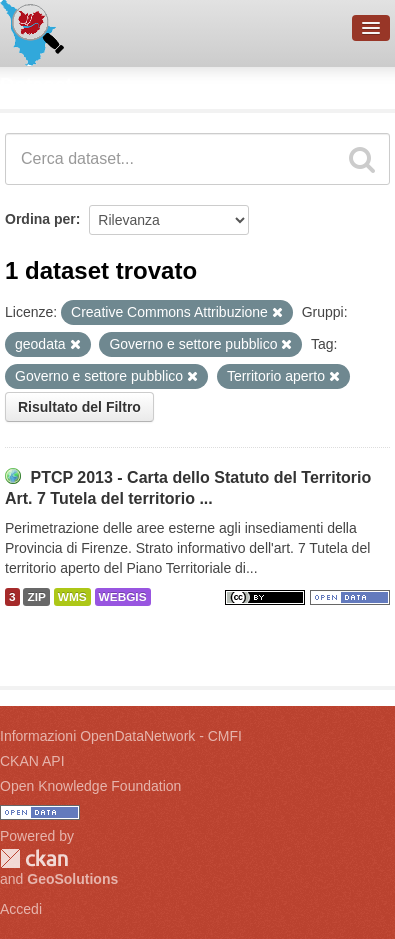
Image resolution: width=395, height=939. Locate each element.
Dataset (36, 85)
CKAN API (32, 761)
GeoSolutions (72, 879)
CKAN (34, 858)
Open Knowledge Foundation (90, 786)
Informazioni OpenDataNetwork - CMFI (121, 736)
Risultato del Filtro (79, 407)
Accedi (21, 909)
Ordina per (40, 219)
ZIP (36, 597)
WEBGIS (123, 597)
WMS (72, 597)
